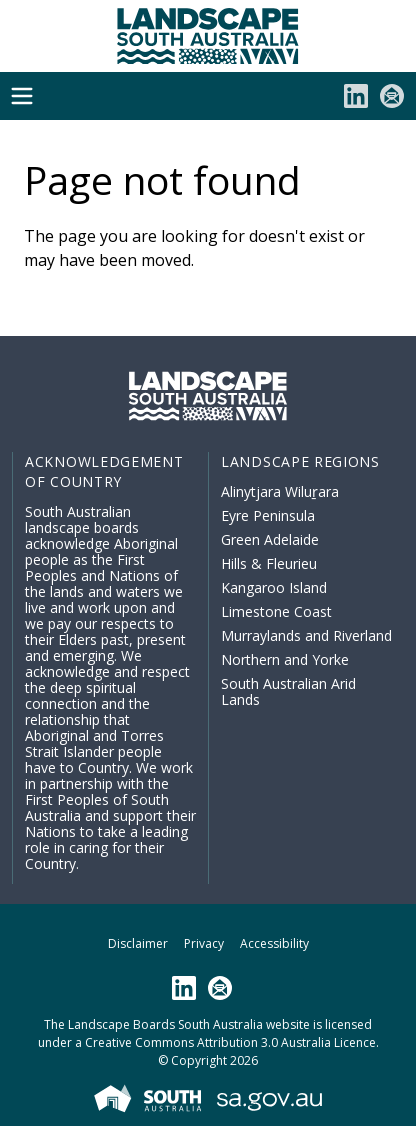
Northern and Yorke (285, 659)
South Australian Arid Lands (288, 691)
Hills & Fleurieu (269, 563)
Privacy (204, 943)
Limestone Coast (276, 611)
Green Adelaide (270, 539)
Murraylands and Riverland (306, 635)
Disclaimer (138, 943)
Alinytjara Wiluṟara (280, 491)
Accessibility (274, 943)
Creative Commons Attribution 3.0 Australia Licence (230, 1042)
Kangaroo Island (274, 587)
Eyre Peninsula (268, 515)
